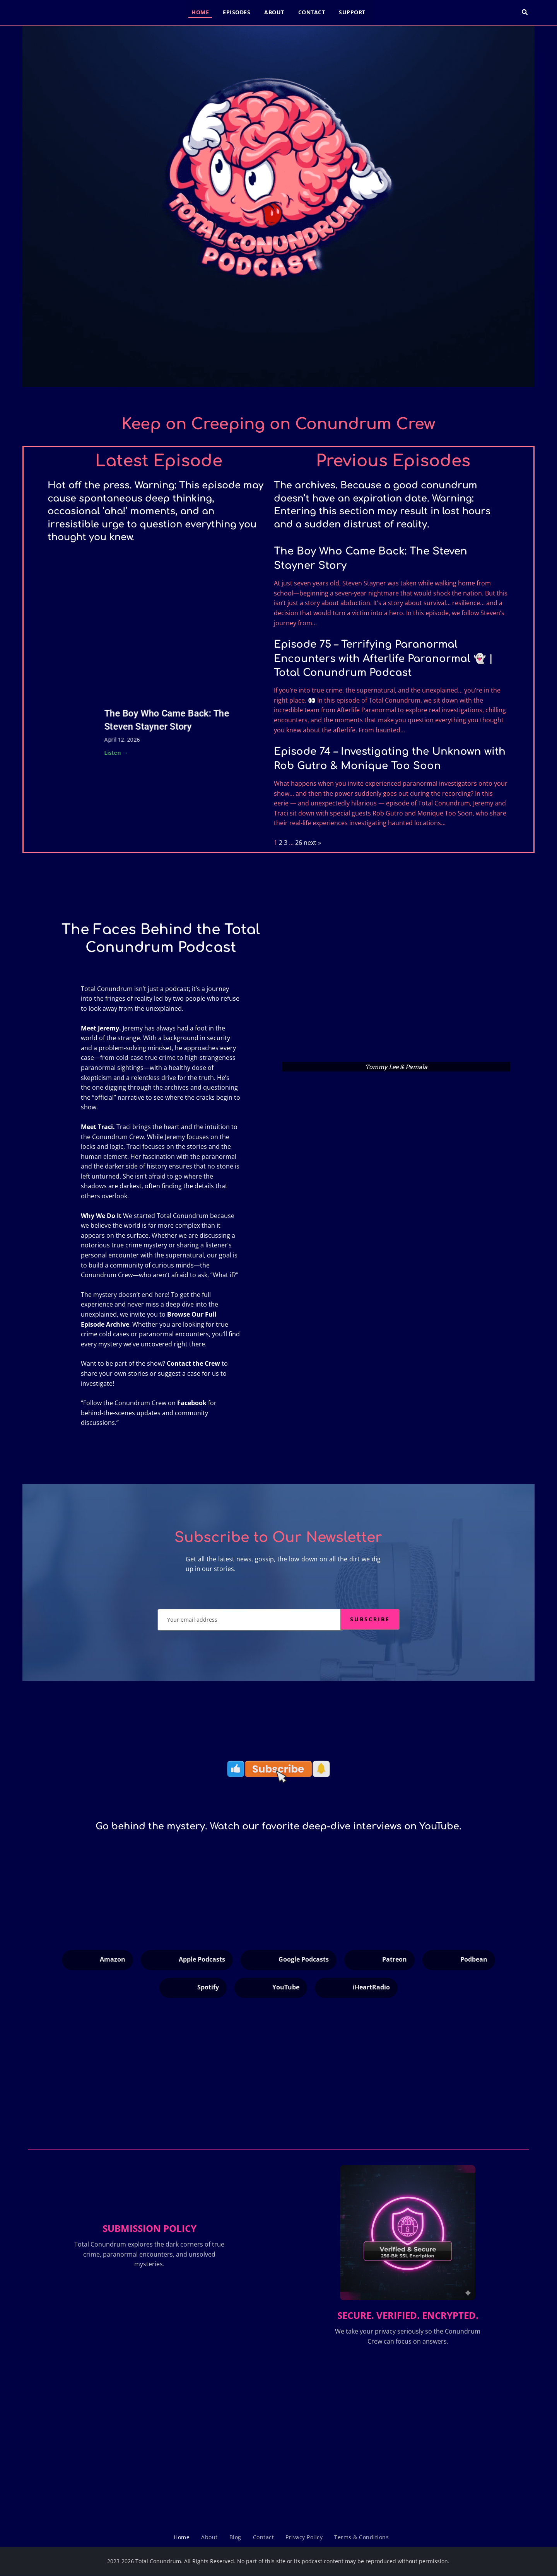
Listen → (116, 752)
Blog (235, 2537)
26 (298, 842)
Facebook (192, 1403)
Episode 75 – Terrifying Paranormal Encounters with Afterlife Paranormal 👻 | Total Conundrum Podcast (383, 658)
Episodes (236, 12)
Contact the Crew (193, 1363)
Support (352, 12)
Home (200, 12)
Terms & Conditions (361, 2537)
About (274, 12)
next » (312, 842)
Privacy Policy (304, 2537)
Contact (311, 12)
